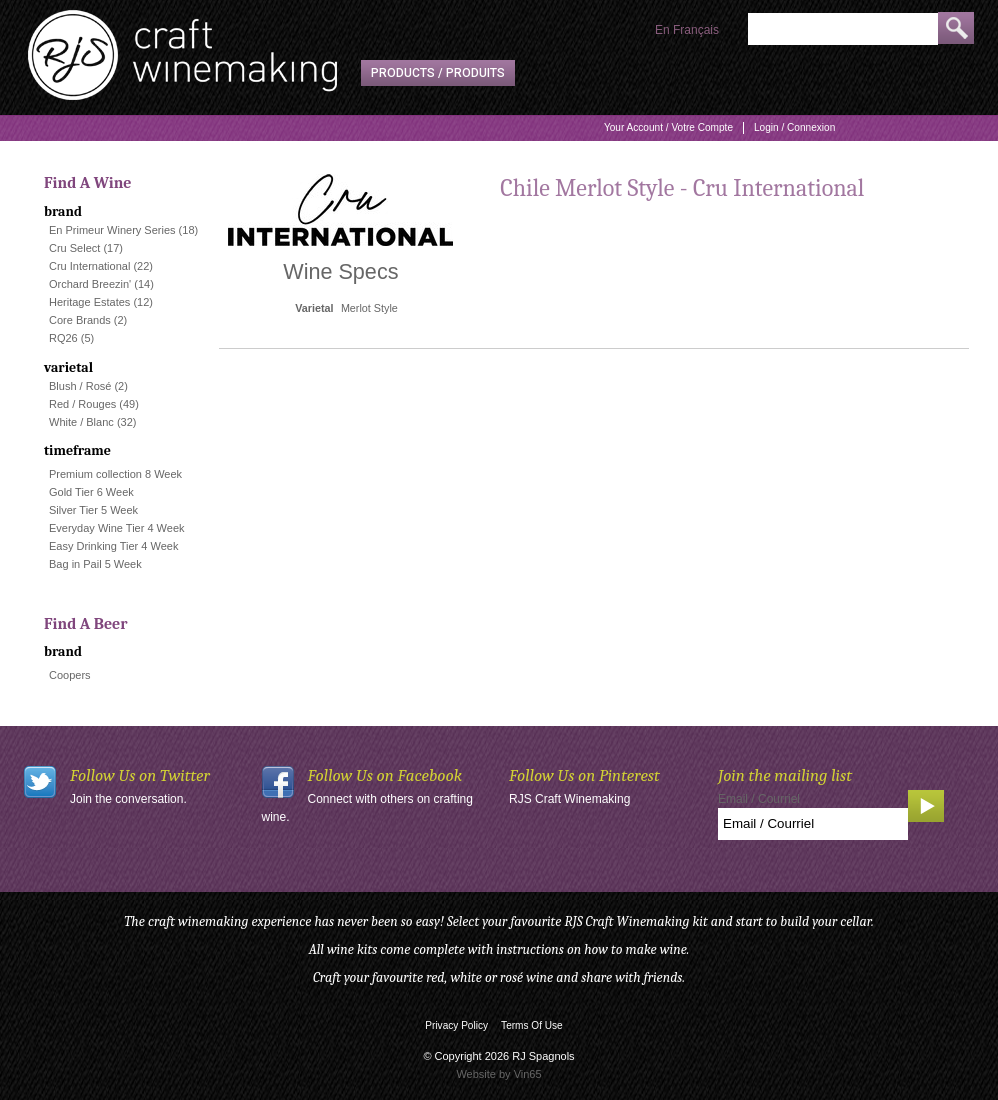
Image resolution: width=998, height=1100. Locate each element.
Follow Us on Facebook (385, 775)
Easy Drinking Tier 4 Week (113, 546)
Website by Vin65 (498, 1074)
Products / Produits (438, 73)
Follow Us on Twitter (140, 775)
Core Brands (80, 320)
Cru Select (74, 248)
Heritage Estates (89, 302)
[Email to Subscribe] (813, 824)
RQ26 (63, 338)
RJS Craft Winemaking (569, 799)
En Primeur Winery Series (112, 230)
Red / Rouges (82, 404)
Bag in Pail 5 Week (95, 564)
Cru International (89, 266)
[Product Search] (843, 29)
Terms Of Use (532, 1025)
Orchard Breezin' (90, 284)
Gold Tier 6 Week (91, 492)
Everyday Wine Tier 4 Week (117, 528)
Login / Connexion (794, 127)
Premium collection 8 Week (115, 474)
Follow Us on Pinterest (584, 775)
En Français (687, 30)
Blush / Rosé (80, 386)
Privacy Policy (456, 1025)
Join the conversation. (128, 799)
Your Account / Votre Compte (668, 127)
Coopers (70, 675)
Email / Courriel (759, 799)
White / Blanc (81, 422)
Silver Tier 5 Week (93, 510)
